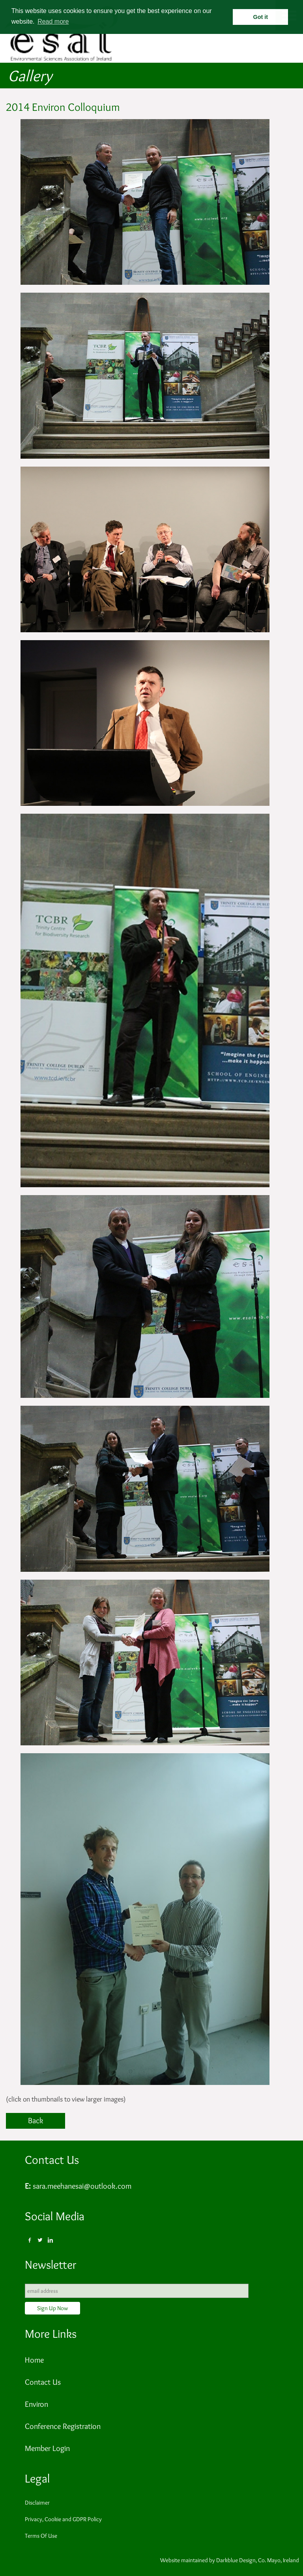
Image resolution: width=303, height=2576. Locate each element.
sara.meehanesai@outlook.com (82, 2186)
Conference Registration (63, 2426)
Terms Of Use (41, 2535)
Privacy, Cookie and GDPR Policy (63, 2519)
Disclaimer (37, 2502)
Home (34, 2360)
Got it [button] (260, 17)
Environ (36, 2404)
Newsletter (50, 2264)
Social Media (54, 2216)
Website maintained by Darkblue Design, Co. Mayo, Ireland (229, 2560)
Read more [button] (53, 21)
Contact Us (52, 2159)
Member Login (47, 2448)
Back (35, 2120)
